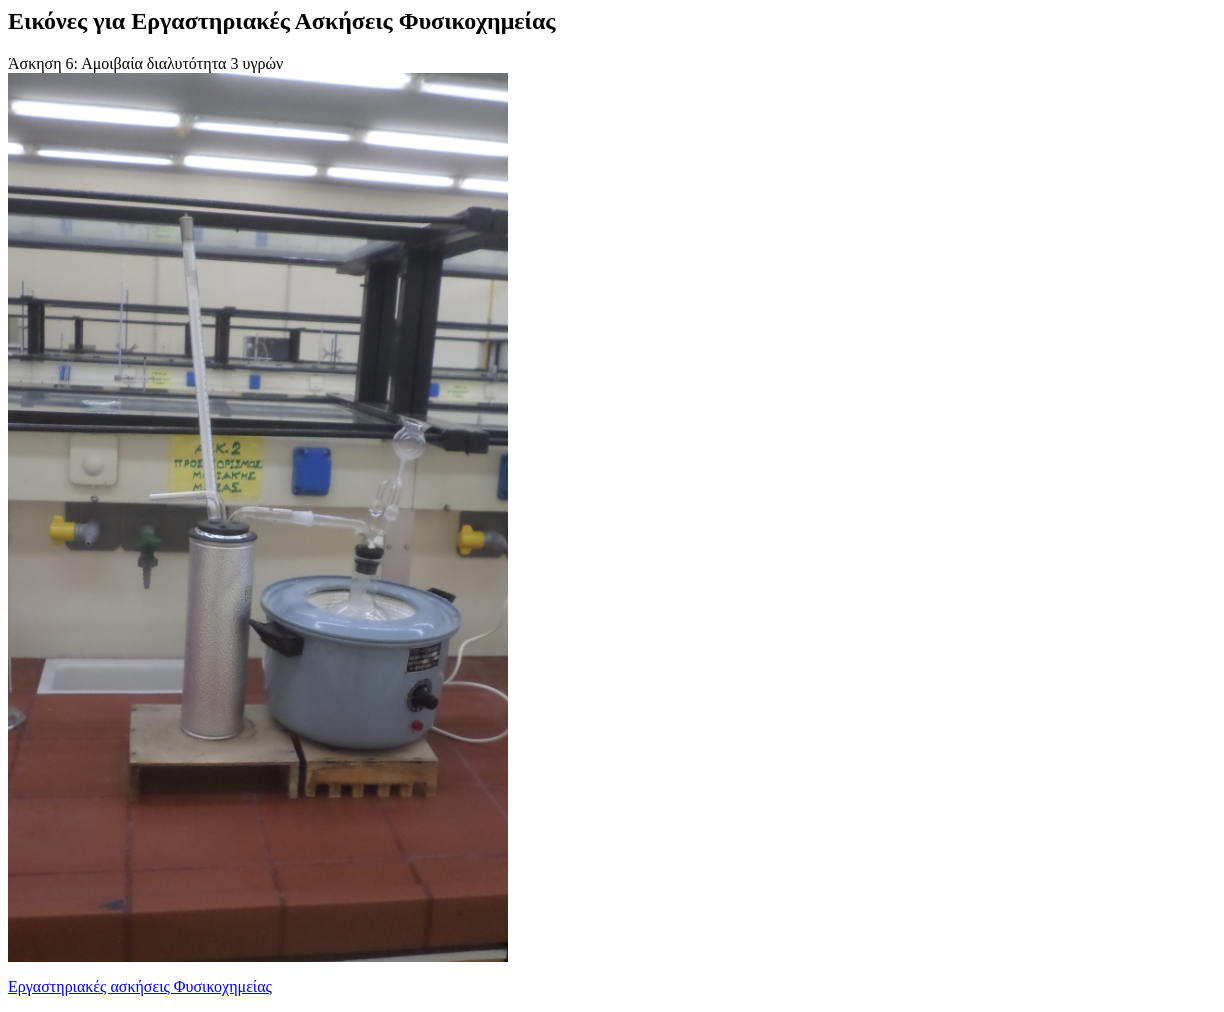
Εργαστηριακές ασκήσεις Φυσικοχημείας (140, 986)
